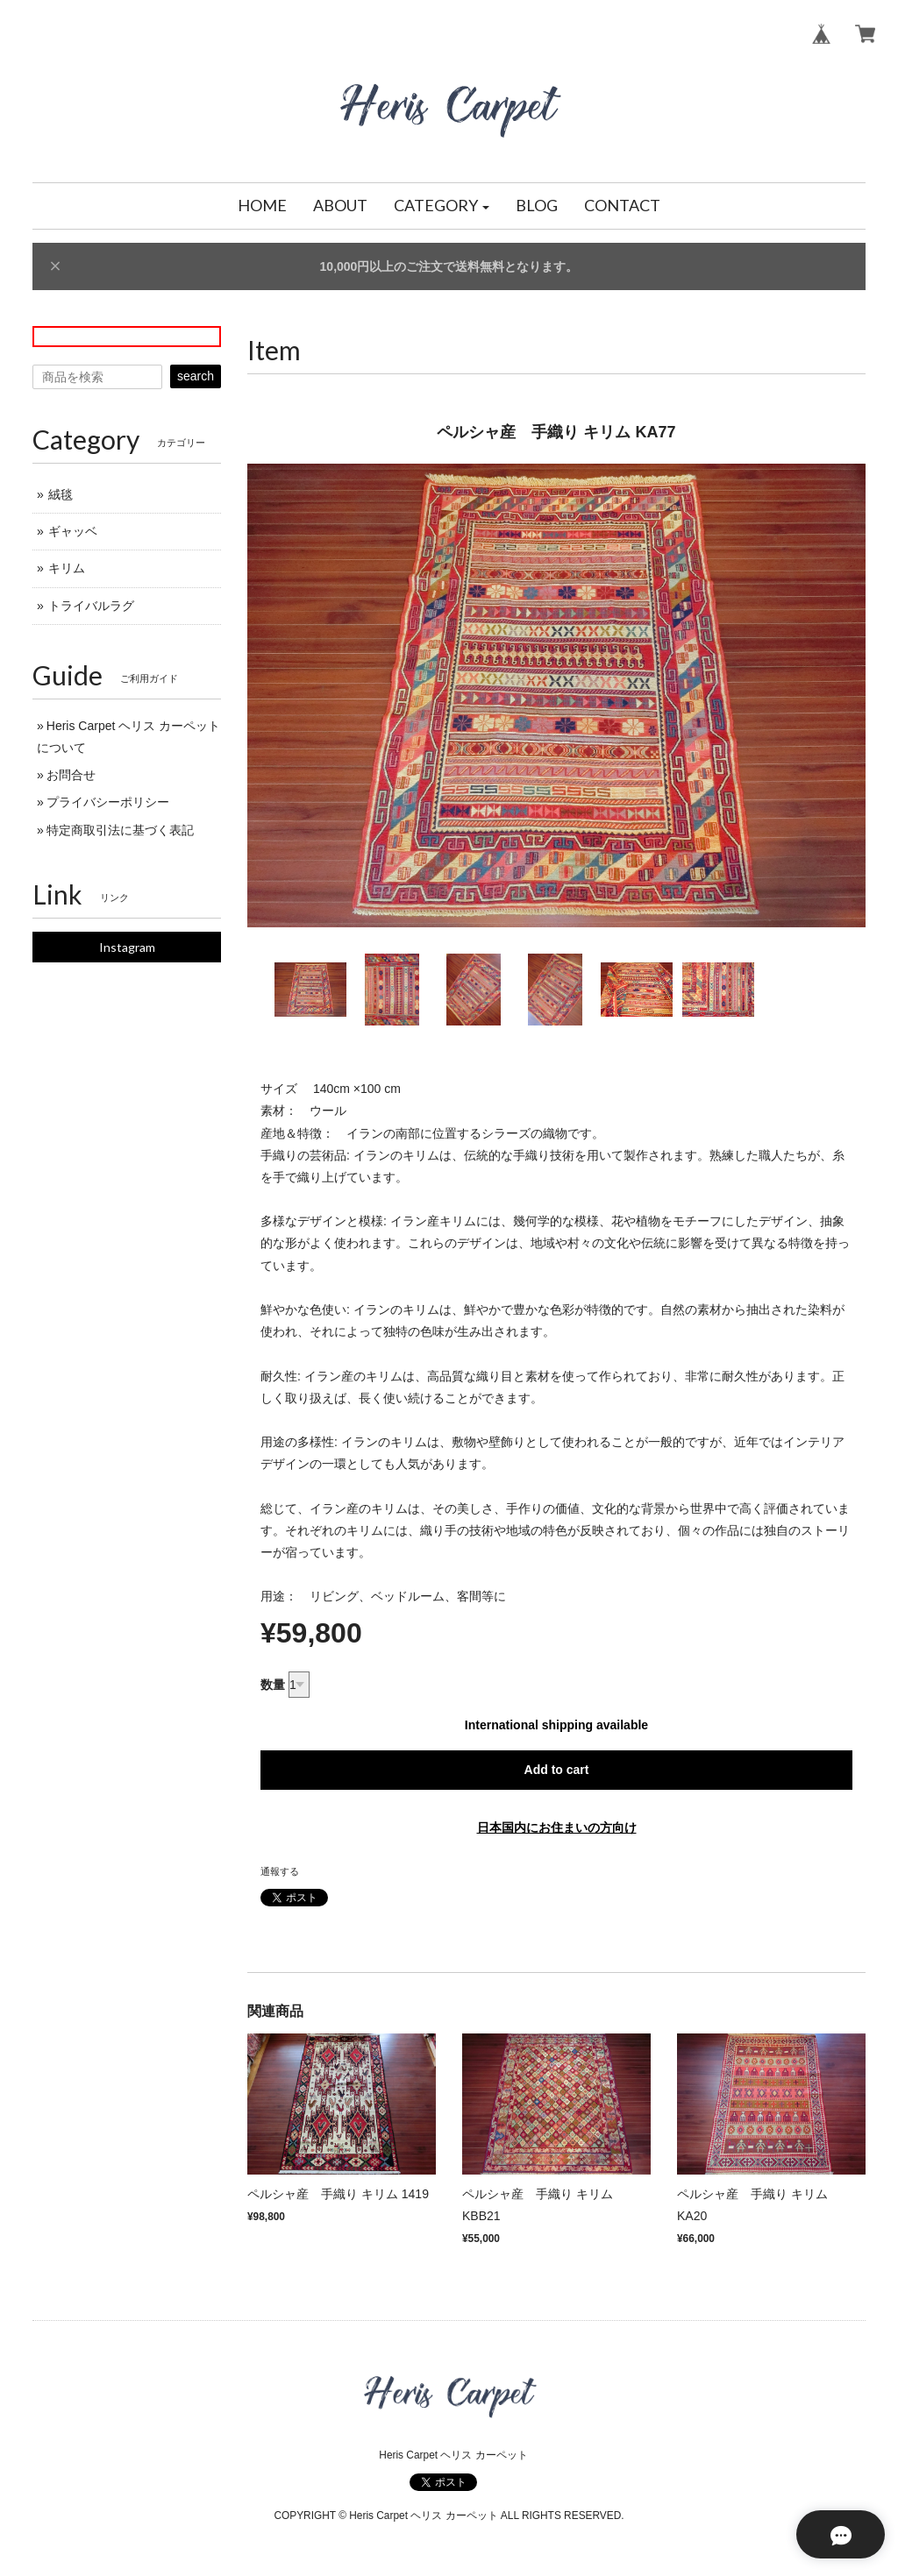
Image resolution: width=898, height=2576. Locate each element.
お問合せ (71, 775)
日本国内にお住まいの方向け (557, 1827)
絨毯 (60, 494)
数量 (272, 1685)
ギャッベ (72, 531)
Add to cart (556, 1770)
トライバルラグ (91, 606)
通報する (279, 1871)
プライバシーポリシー (107, 802)
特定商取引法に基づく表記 (120, 830)
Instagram (127, 947)
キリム (66, 568)
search (195, 376)
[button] (442, 206)
